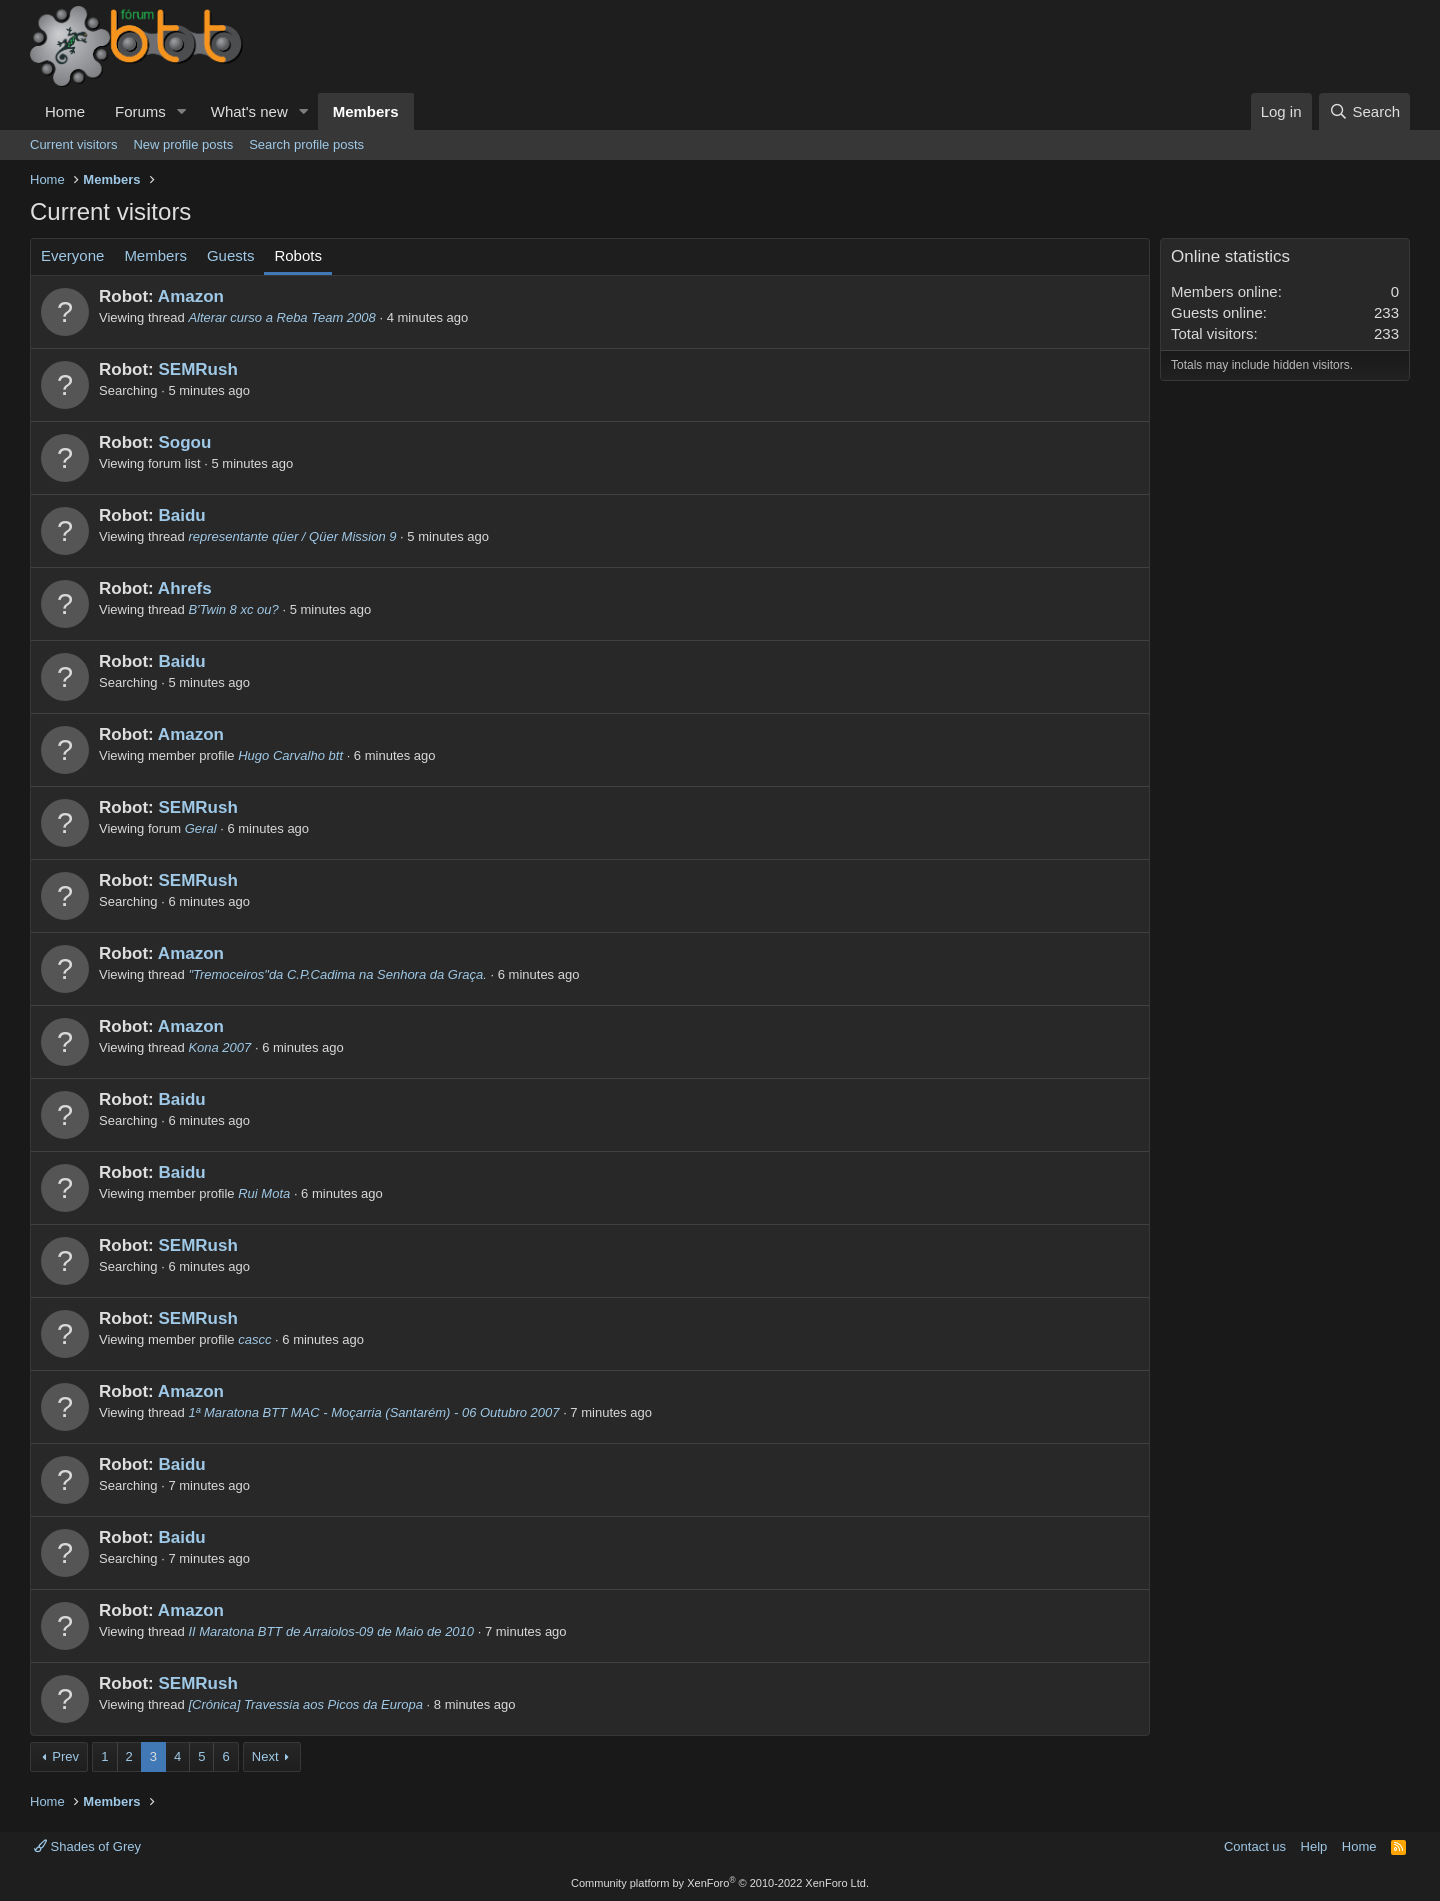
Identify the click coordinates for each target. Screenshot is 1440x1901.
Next (265, 1756)
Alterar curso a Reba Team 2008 (281, 317)
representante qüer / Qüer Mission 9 (292, 536)
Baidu (181, 515)
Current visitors (73, 144)
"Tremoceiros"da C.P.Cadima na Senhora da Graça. (337, 974)
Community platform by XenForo (720, 1883)
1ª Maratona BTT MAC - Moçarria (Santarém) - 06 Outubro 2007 (373, 1412)
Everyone (72, 255)
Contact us (1255, 1846)
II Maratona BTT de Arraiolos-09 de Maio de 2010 (331, 1631)
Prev (65, 1756)
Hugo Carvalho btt (290, 755)
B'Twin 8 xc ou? (233, 609)
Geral (201, 828)
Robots (298, 255)
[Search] (1364, 111)
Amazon (191, 296)
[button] (182, 111)
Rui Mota (264, 1193)
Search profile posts (306, 144)
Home (65, 111)
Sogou (184, 442)
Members (366, 111)
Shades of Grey (87, 1846)
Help (1314, 1846)
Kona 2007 (219, 1047)
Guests (231, 255)
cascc (254, 1339)
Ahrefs (185, 588)
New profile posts (183, 144)
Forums (140, 111)
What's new (249, 111)
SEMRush (197, 369)
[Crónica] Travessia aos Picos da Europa (305, 1704)
